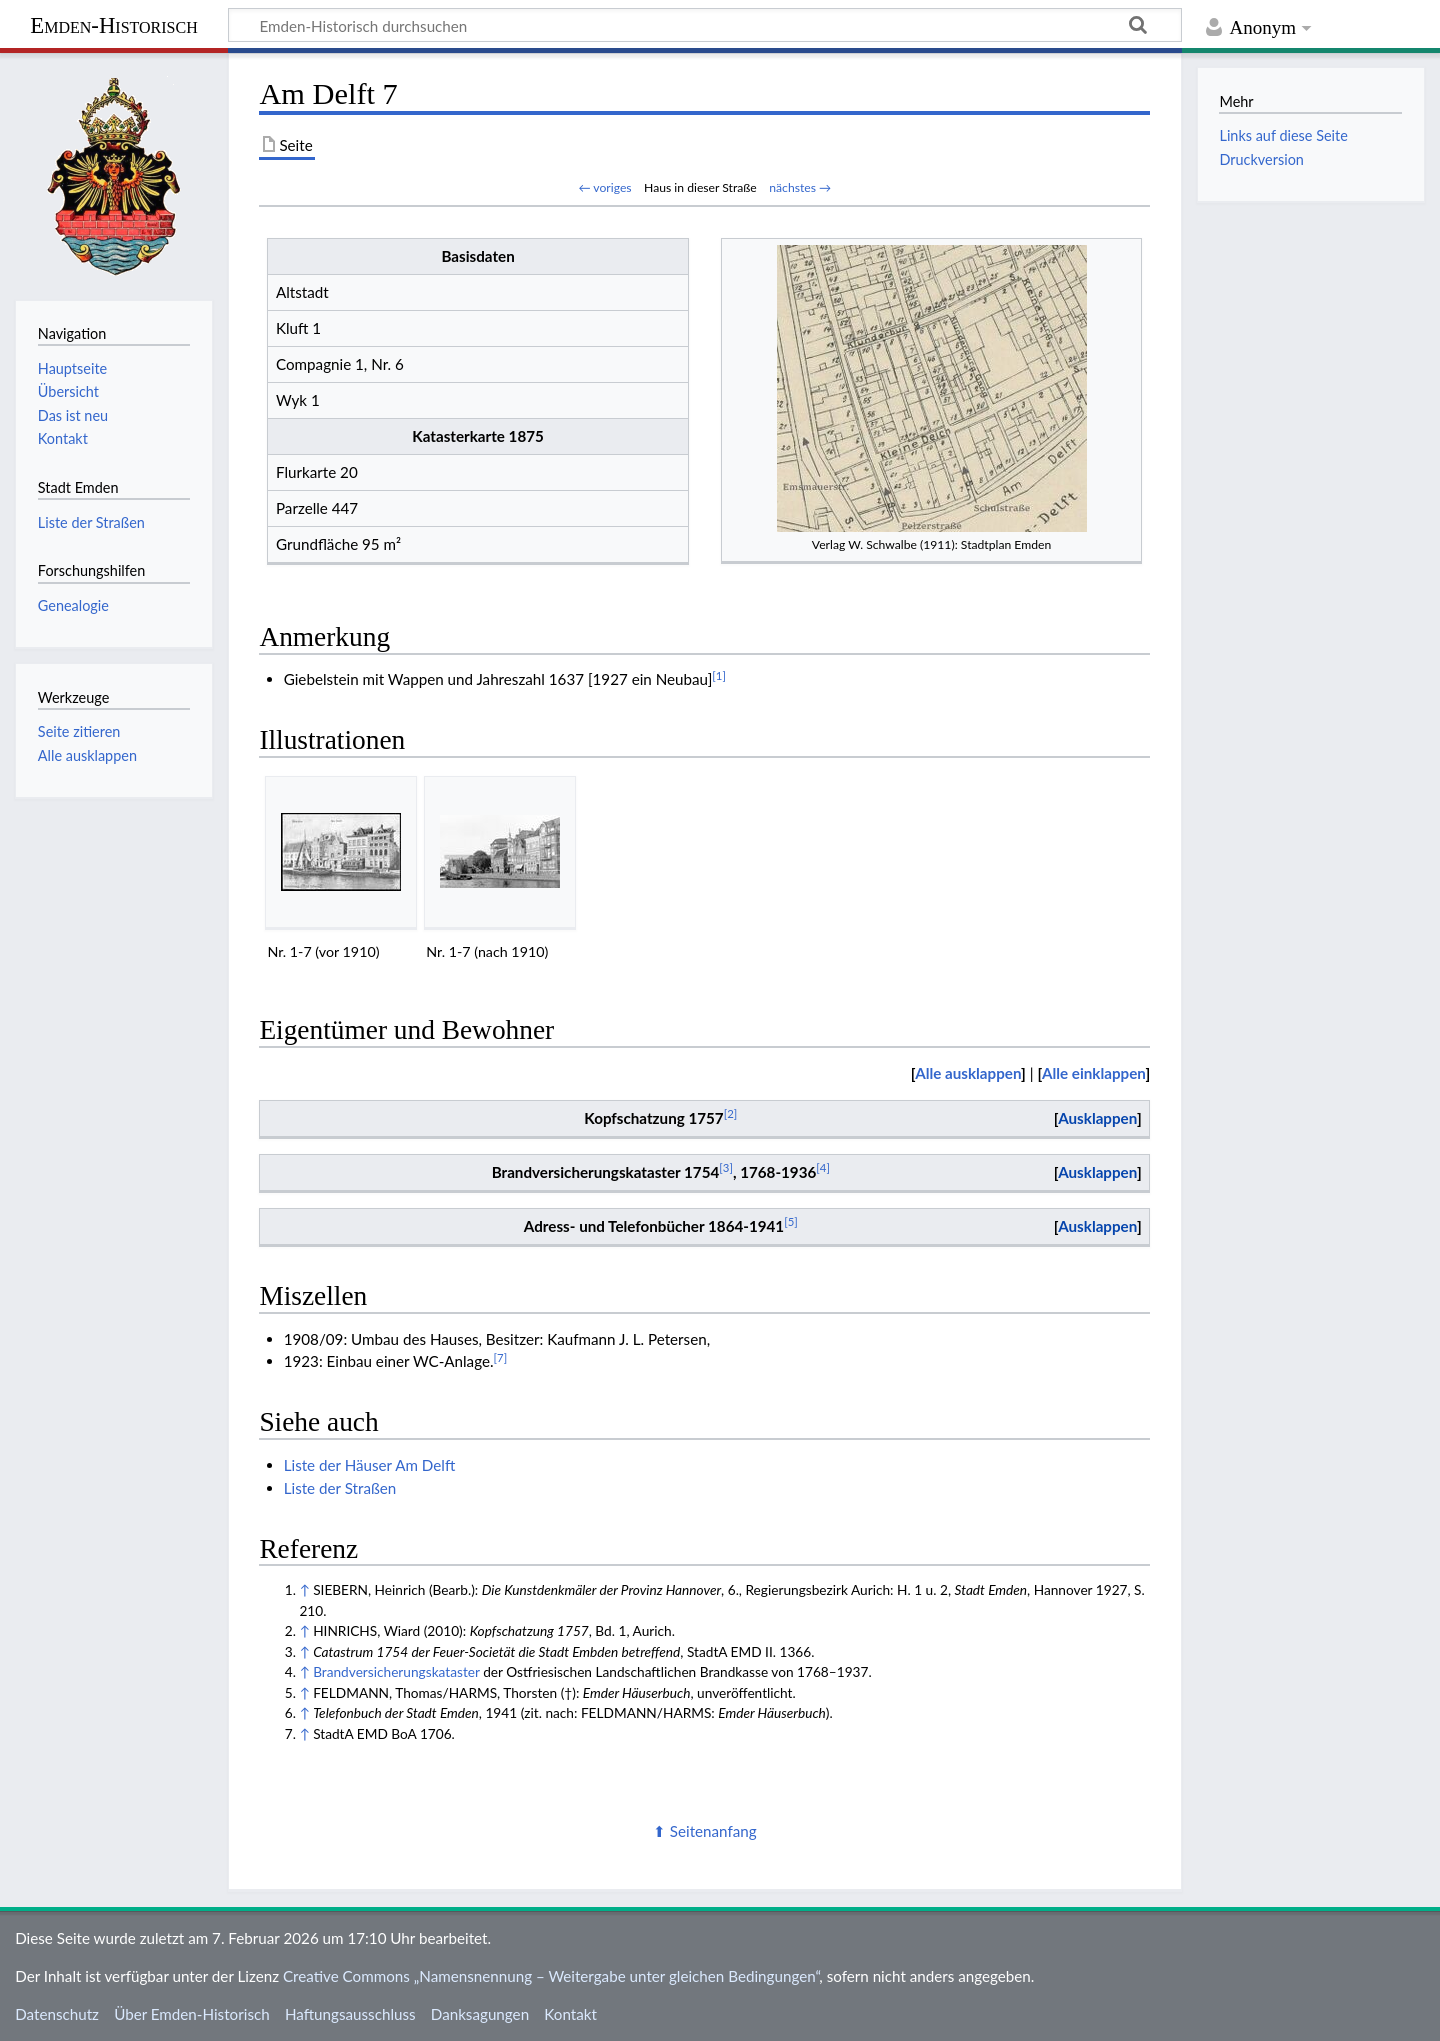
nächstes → (800, 187)
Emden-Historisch (113, 25)
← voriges (604, 187)
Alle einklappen (1094, 1073)
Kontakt (570, 2014)
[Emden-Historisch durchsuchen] (705, 25)
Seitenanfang (713, 1831)
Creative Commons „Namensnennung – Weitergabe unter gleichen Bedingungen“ (551, 1976)
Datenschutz (57, 2014)
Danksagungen (480, 2014)
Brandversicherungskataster (396, 1671)
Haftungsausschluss (350, 2014)
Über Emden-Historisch (192, 2014)
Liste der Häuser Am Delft (370, 1465)
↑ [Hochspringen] (304, 1589)
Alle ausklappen (968, 1073)
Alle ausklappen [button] (87, 755)
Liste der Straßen (340, 1488)
